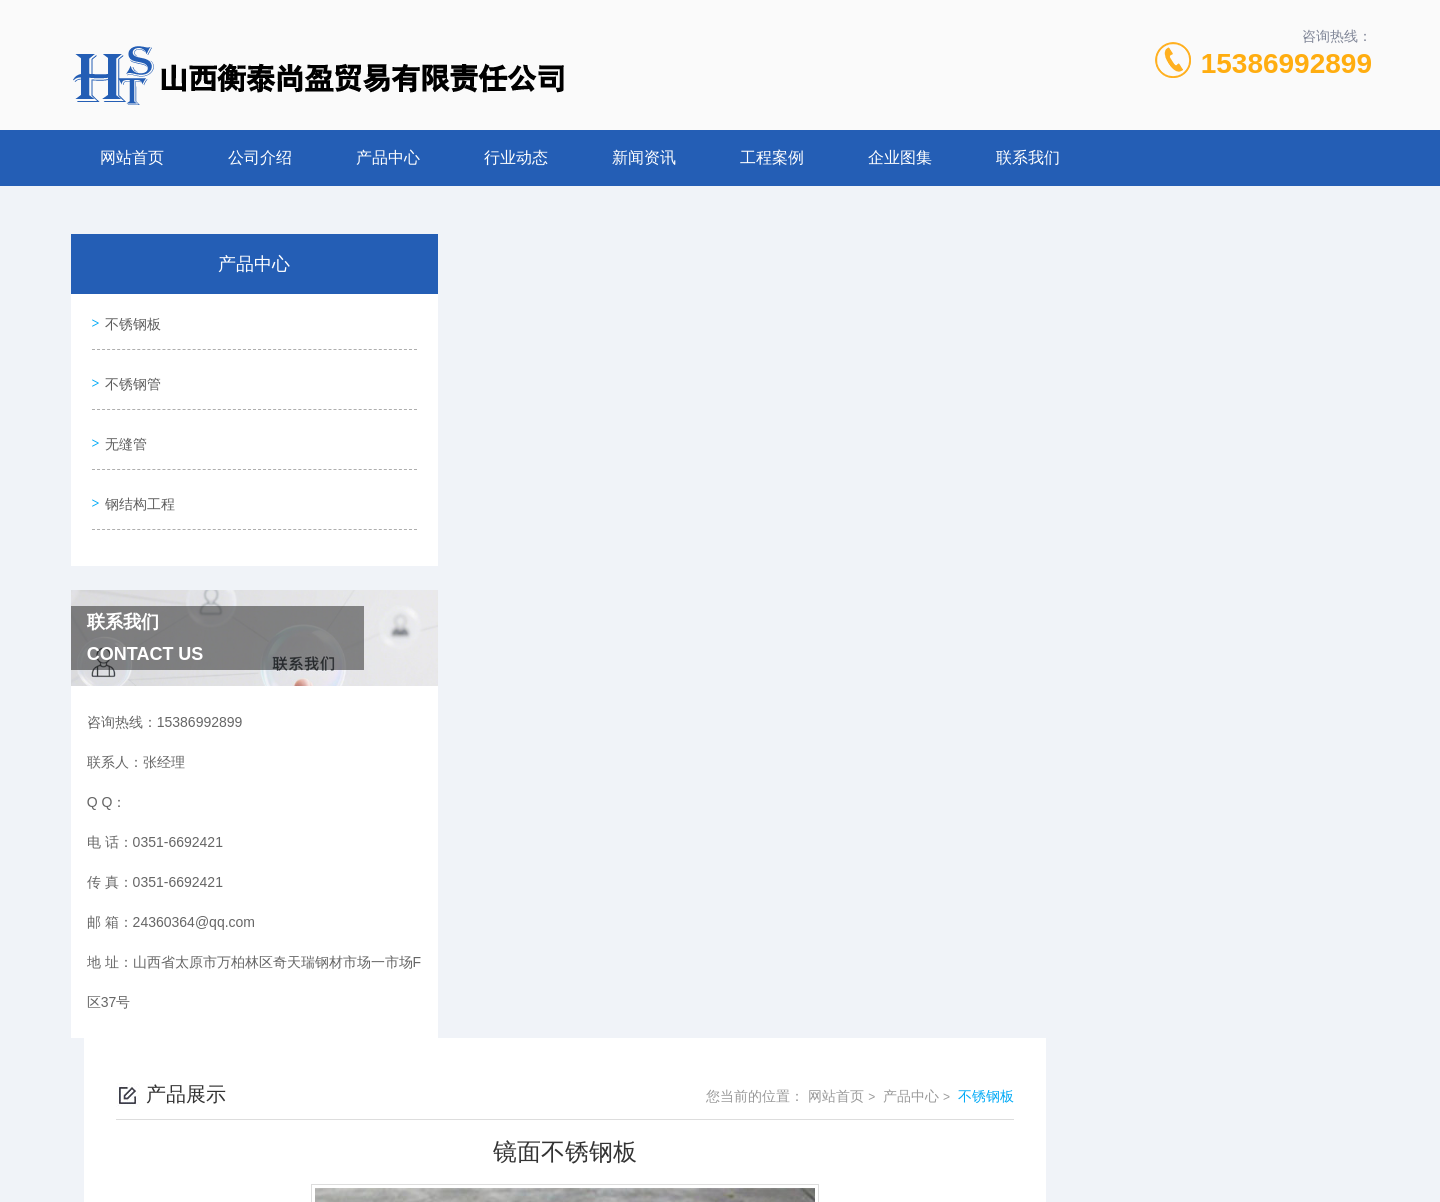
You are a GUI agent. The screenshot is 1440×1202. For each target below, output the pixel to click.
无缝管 (125, 436)
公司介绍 (260, 157)
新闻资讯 (644, 157)
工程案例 (772, 157)
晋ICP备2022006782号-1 (875, 1138)
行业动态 (516, 157)
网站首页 (132, 157)
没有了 (535, 820)
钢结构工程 (139, 493)
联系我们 (1028, 157)
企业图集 (900, 157)
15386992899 (1286, 63)
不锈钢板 (132, 322)
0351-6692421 (544, 1106)
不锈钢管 (132, 379)
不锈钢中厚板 (556, 854)
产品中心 (388, 157)
